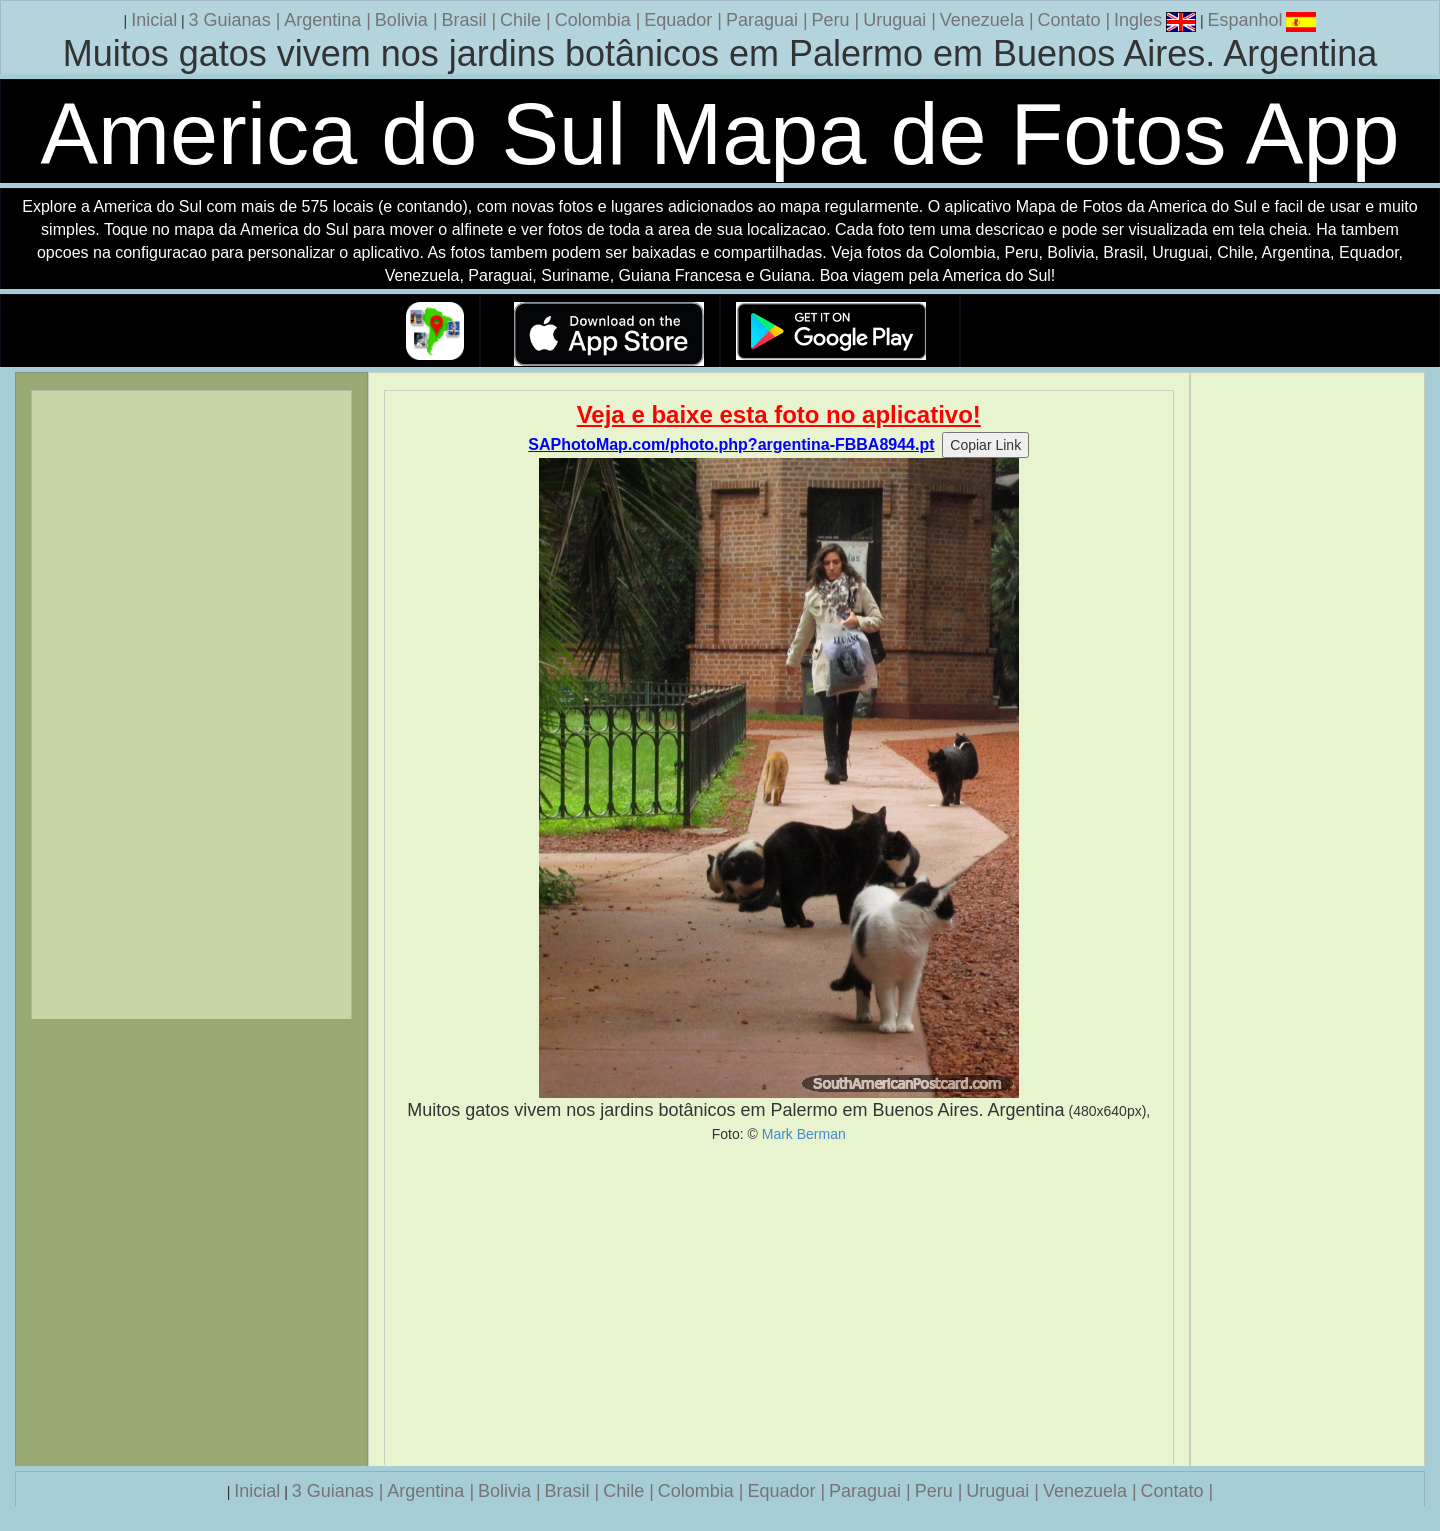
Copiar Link (985, 445)
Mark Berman (804, 1134)
